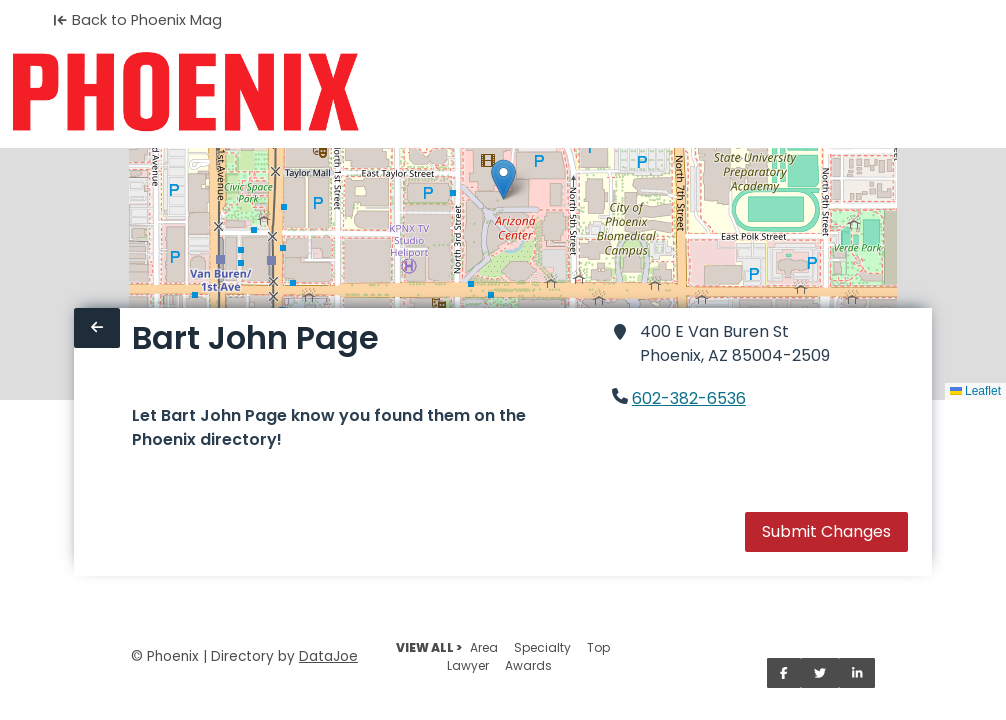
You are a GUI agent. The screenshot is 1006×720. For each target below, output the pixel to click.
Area (484, 647)
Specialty (542, 647)
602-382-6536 (689, 398)
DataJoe (328, 656)
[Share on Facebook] (784, 673)
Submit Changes (826, 531)
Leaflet (975, 391)
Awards (528, 665)
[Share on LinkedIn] (857, 673)
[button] (503, 179)
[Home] (185, 92)
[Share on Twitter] (820, 673)
